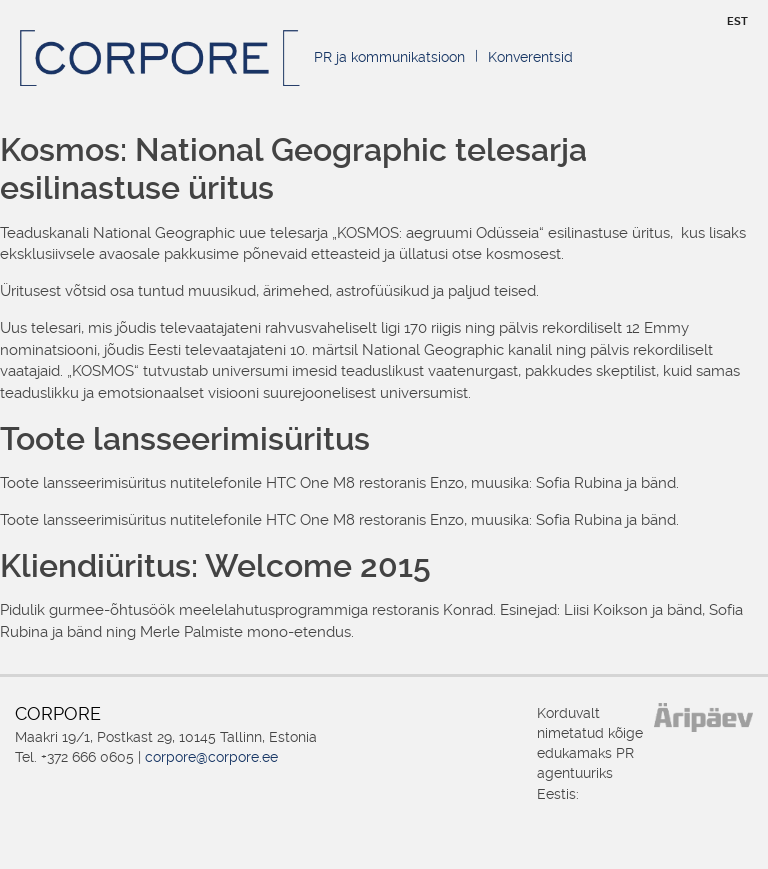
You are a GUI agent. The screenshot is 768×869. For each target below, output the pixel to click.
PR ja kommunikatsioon (389, 57)
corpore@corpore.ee (211, 757)
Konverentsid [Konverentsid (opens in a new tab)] (530, 57)
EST (737, 21)
